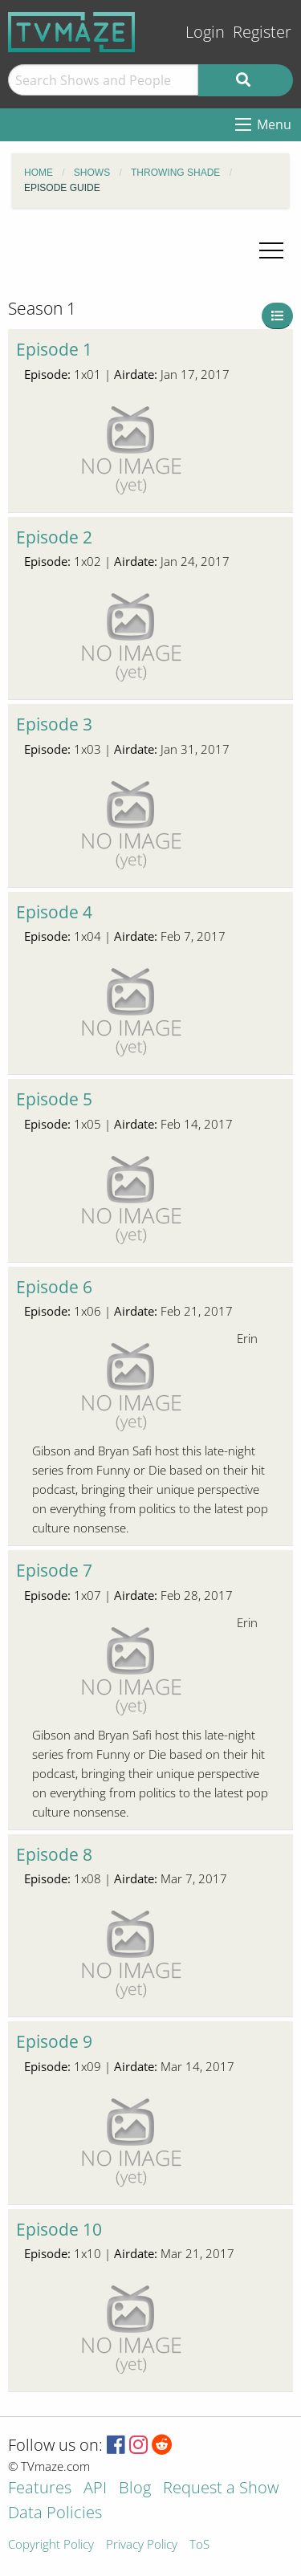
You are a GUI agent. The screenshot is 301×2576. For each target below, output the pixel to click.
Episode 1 (54, 349)
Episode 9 (54, 2041)
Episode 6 (54, 1287)
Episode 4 (54, 912)
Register (262, 32)
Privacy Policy (141, 2545)
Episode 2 (54, 537)
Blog (135, 2489)
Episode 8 (54, 1854)
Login (205, 32)
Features (39, 2489)
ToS (199, 2545)
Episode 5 (54, 1099)
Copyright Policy (51, 2545)
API (95, 2489)
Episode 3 (54, 724)
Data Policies (55, 2514)
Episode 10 (59, 2229)
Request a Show (221, 2489)
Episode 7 (54, 1570)
